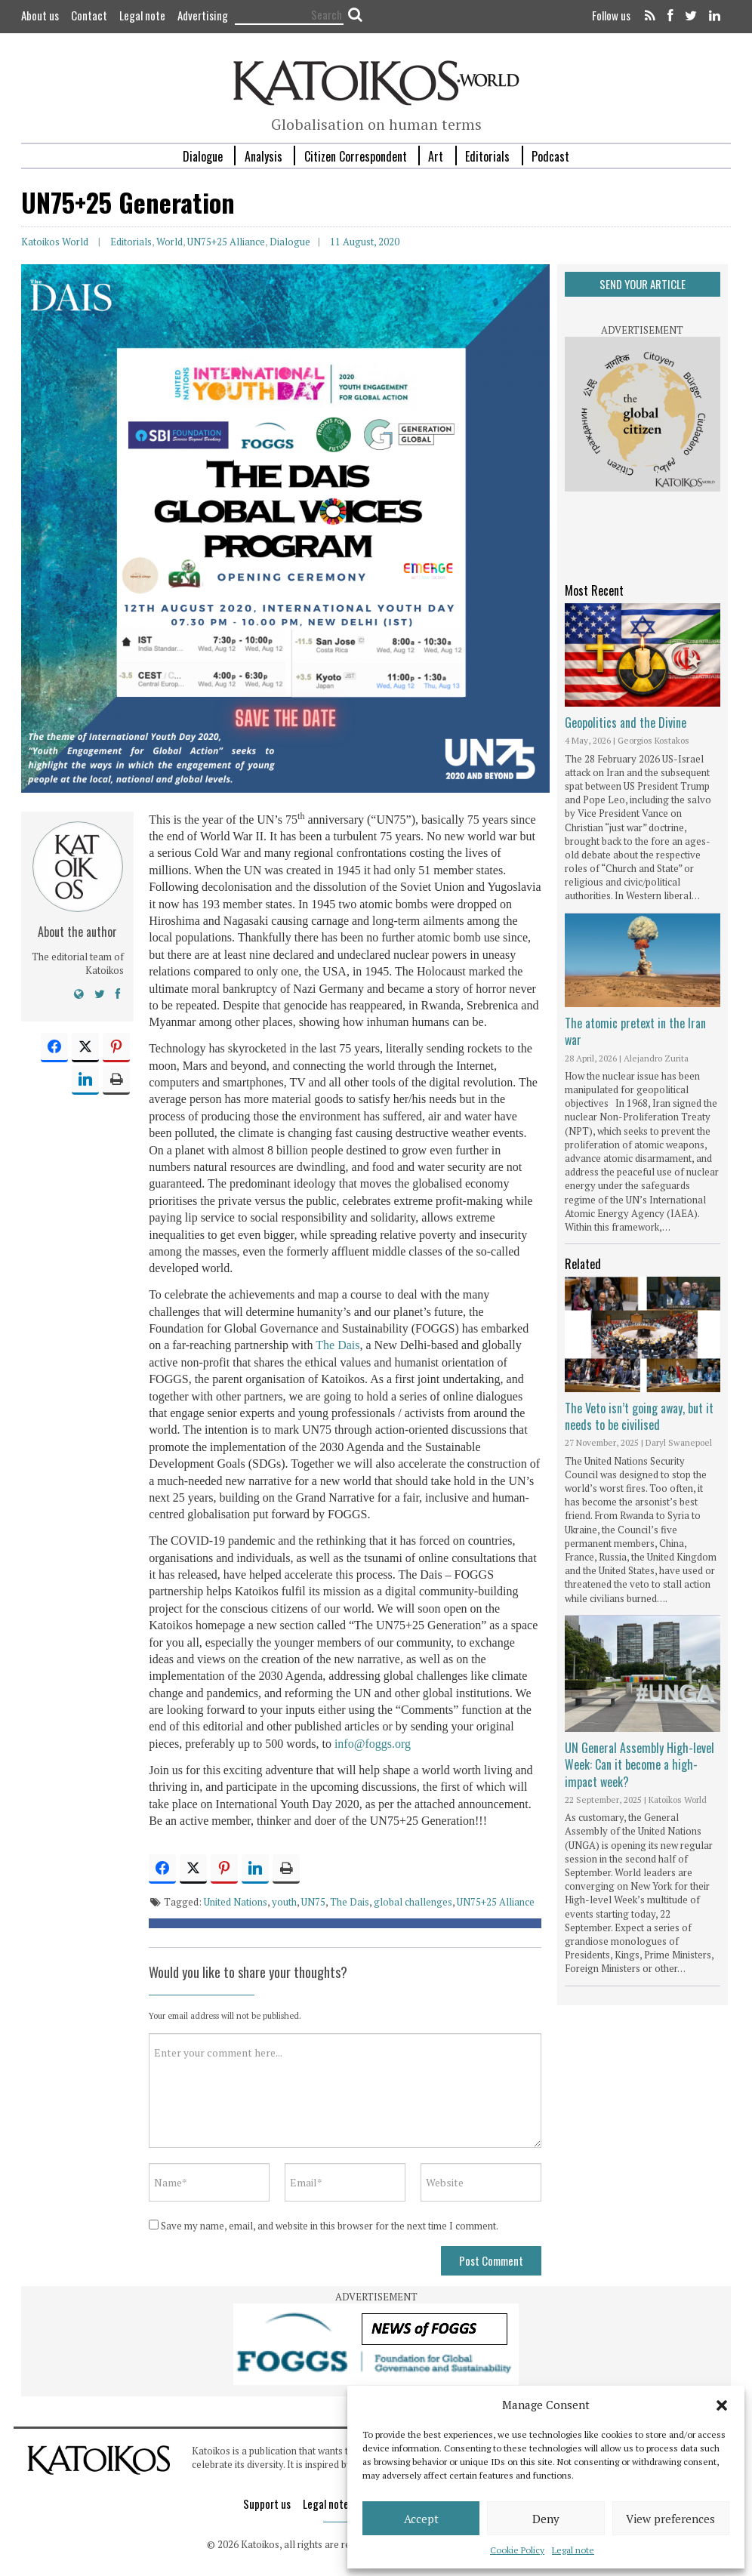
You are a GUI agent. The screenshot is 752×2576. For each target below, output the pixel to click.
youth (284, 1902)
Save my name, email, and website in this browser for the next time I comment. (329, 2225)
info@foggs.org (372, 1743)
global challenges (413, 1902)
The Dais (337, 1345)
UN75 (313, 1902)
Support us (267, 2503)
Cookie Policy (517, 2550)
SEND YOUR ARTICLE (642, 284)
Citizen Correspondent (355, 156)
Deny (545, 2518)
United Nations (235, 1902)
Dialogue (203, 156)
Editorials (487, 156)
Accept (421, 2518)
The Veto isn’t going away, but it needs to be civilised (639, 1416)
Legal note (573, 2550)
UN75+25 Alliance (226, 241)
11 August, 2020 (364, 241)
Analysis (263, 156)
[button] (721, 2405)
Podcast (550, 156)
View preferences (670, 2518)
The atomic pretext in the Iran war (635, 1031)
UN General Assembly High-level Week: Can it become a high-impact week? (639, 1765)
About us (40, 15)
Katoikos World (54, 241)
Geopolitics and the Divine (625, 722)
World (169, 241)
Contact (89, 15)
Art (435, 156)
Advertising (202, 15)
